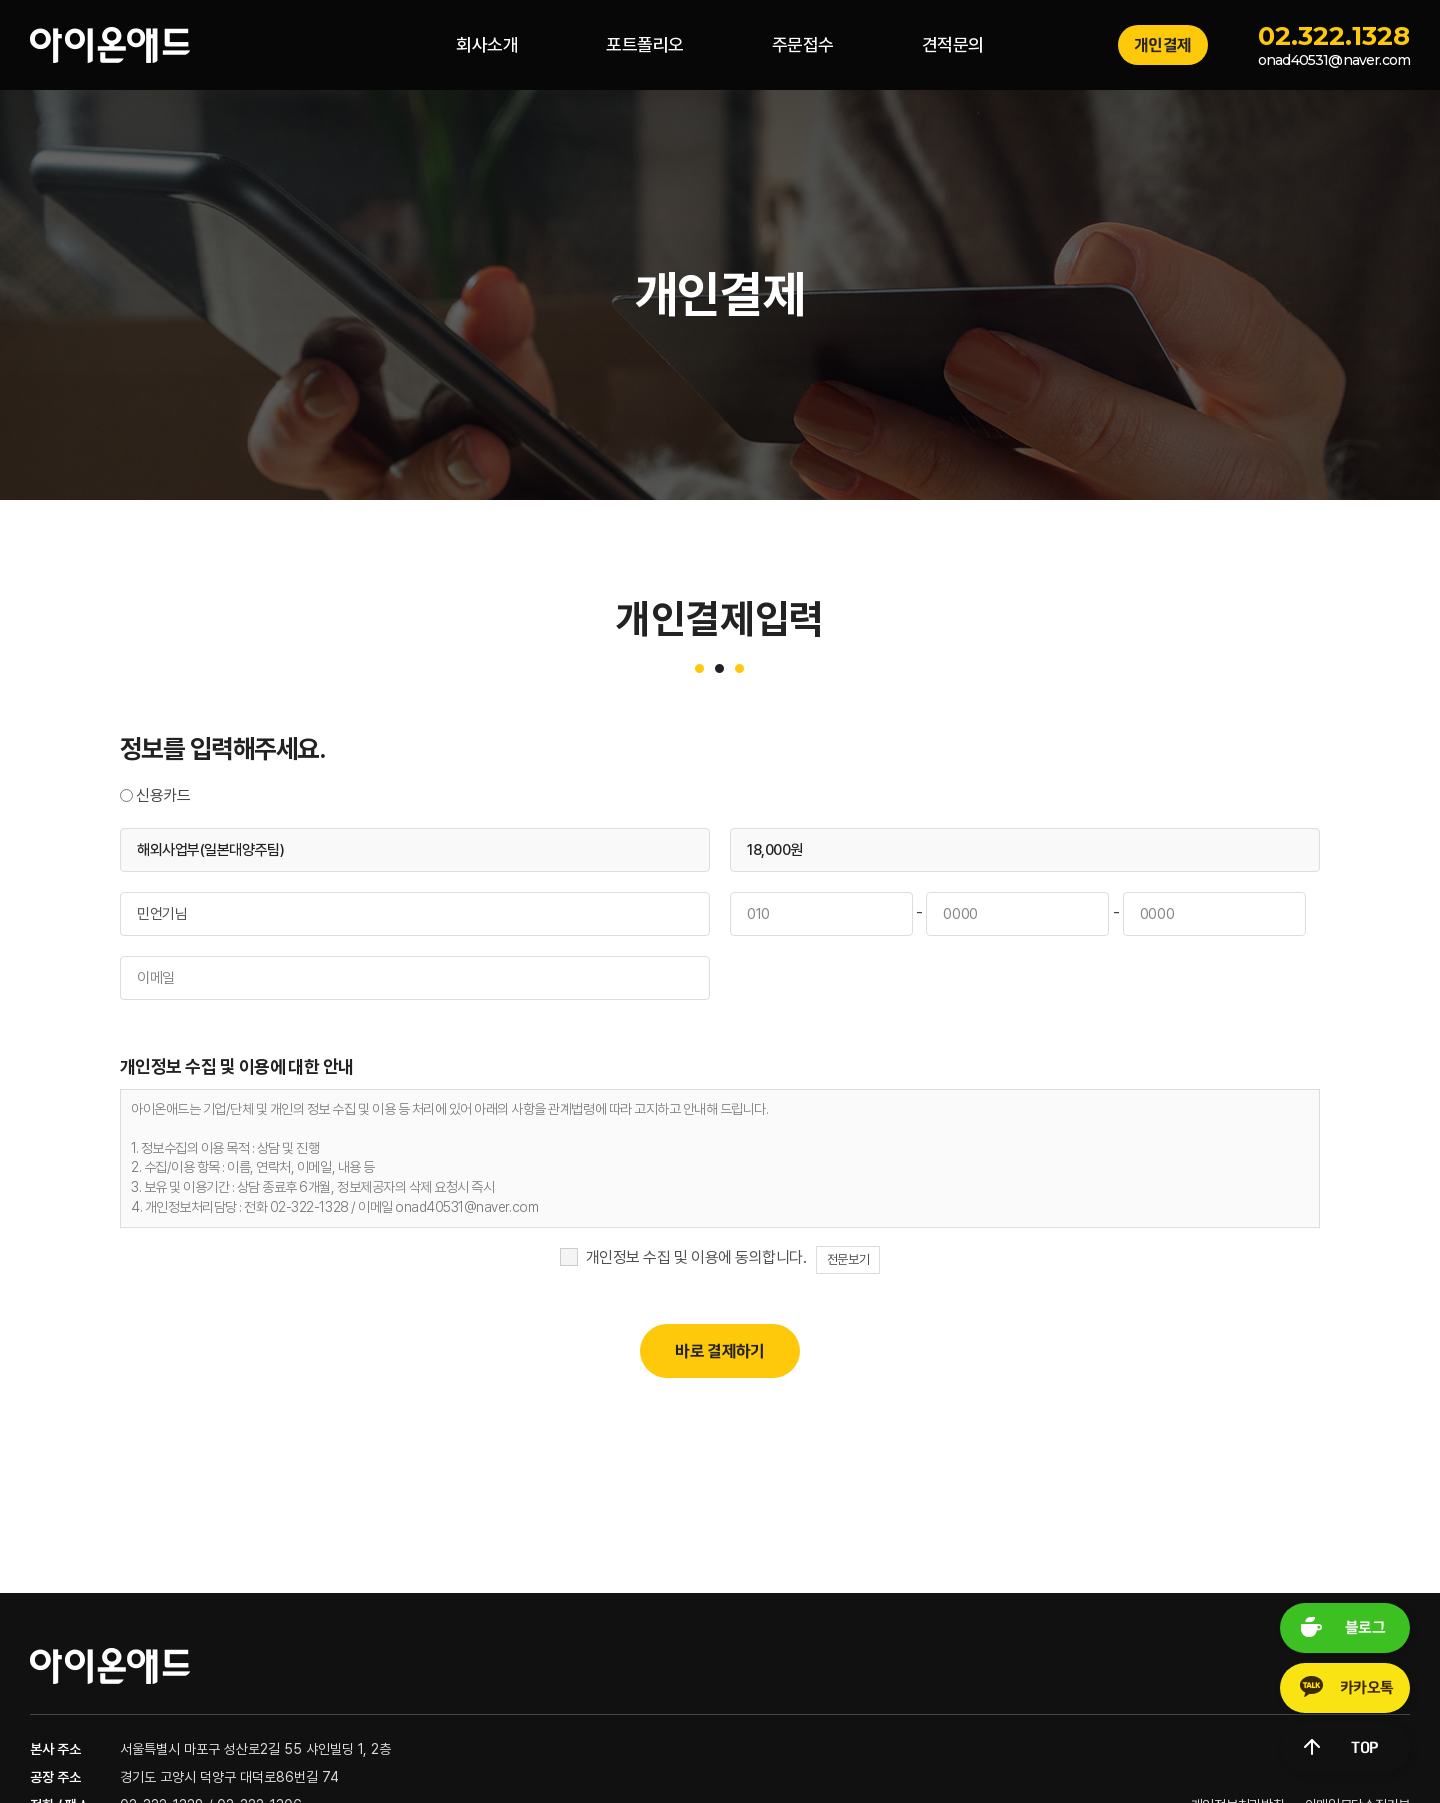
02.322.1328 (1334, 36)
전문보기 (848, 1259)
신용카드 (163, 795)
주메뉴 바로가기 (0, 0)
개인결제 (1163, 45)
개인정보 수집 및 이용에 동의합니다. (696, 1257)
